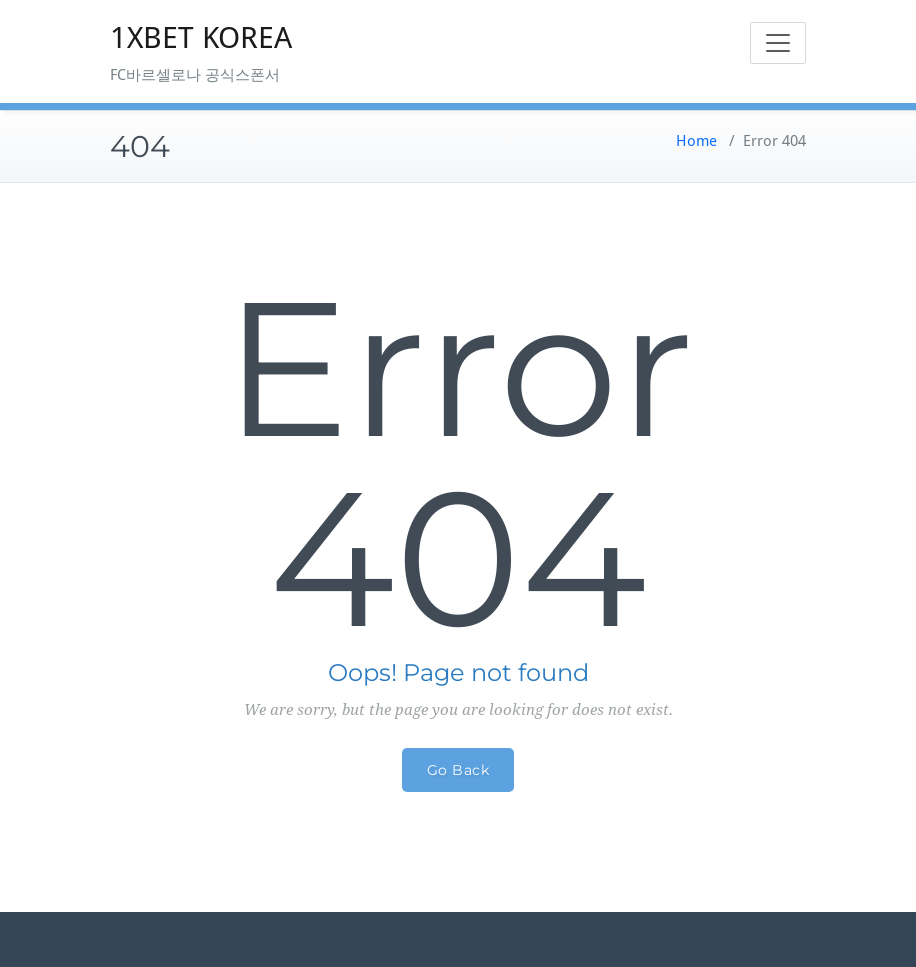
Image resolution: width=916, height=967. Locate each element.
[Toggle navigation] (778, 43)
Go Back (458, 770)
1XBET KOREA (201, 37)
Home (696, 141)
